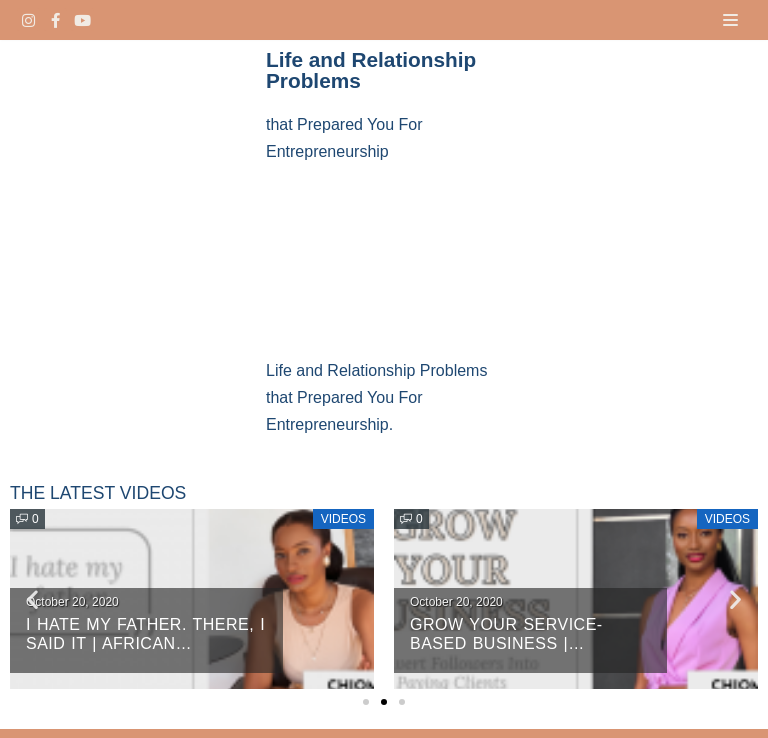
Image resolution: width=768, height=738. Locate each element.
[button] (366, 702)
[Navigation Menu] (730, 20)
